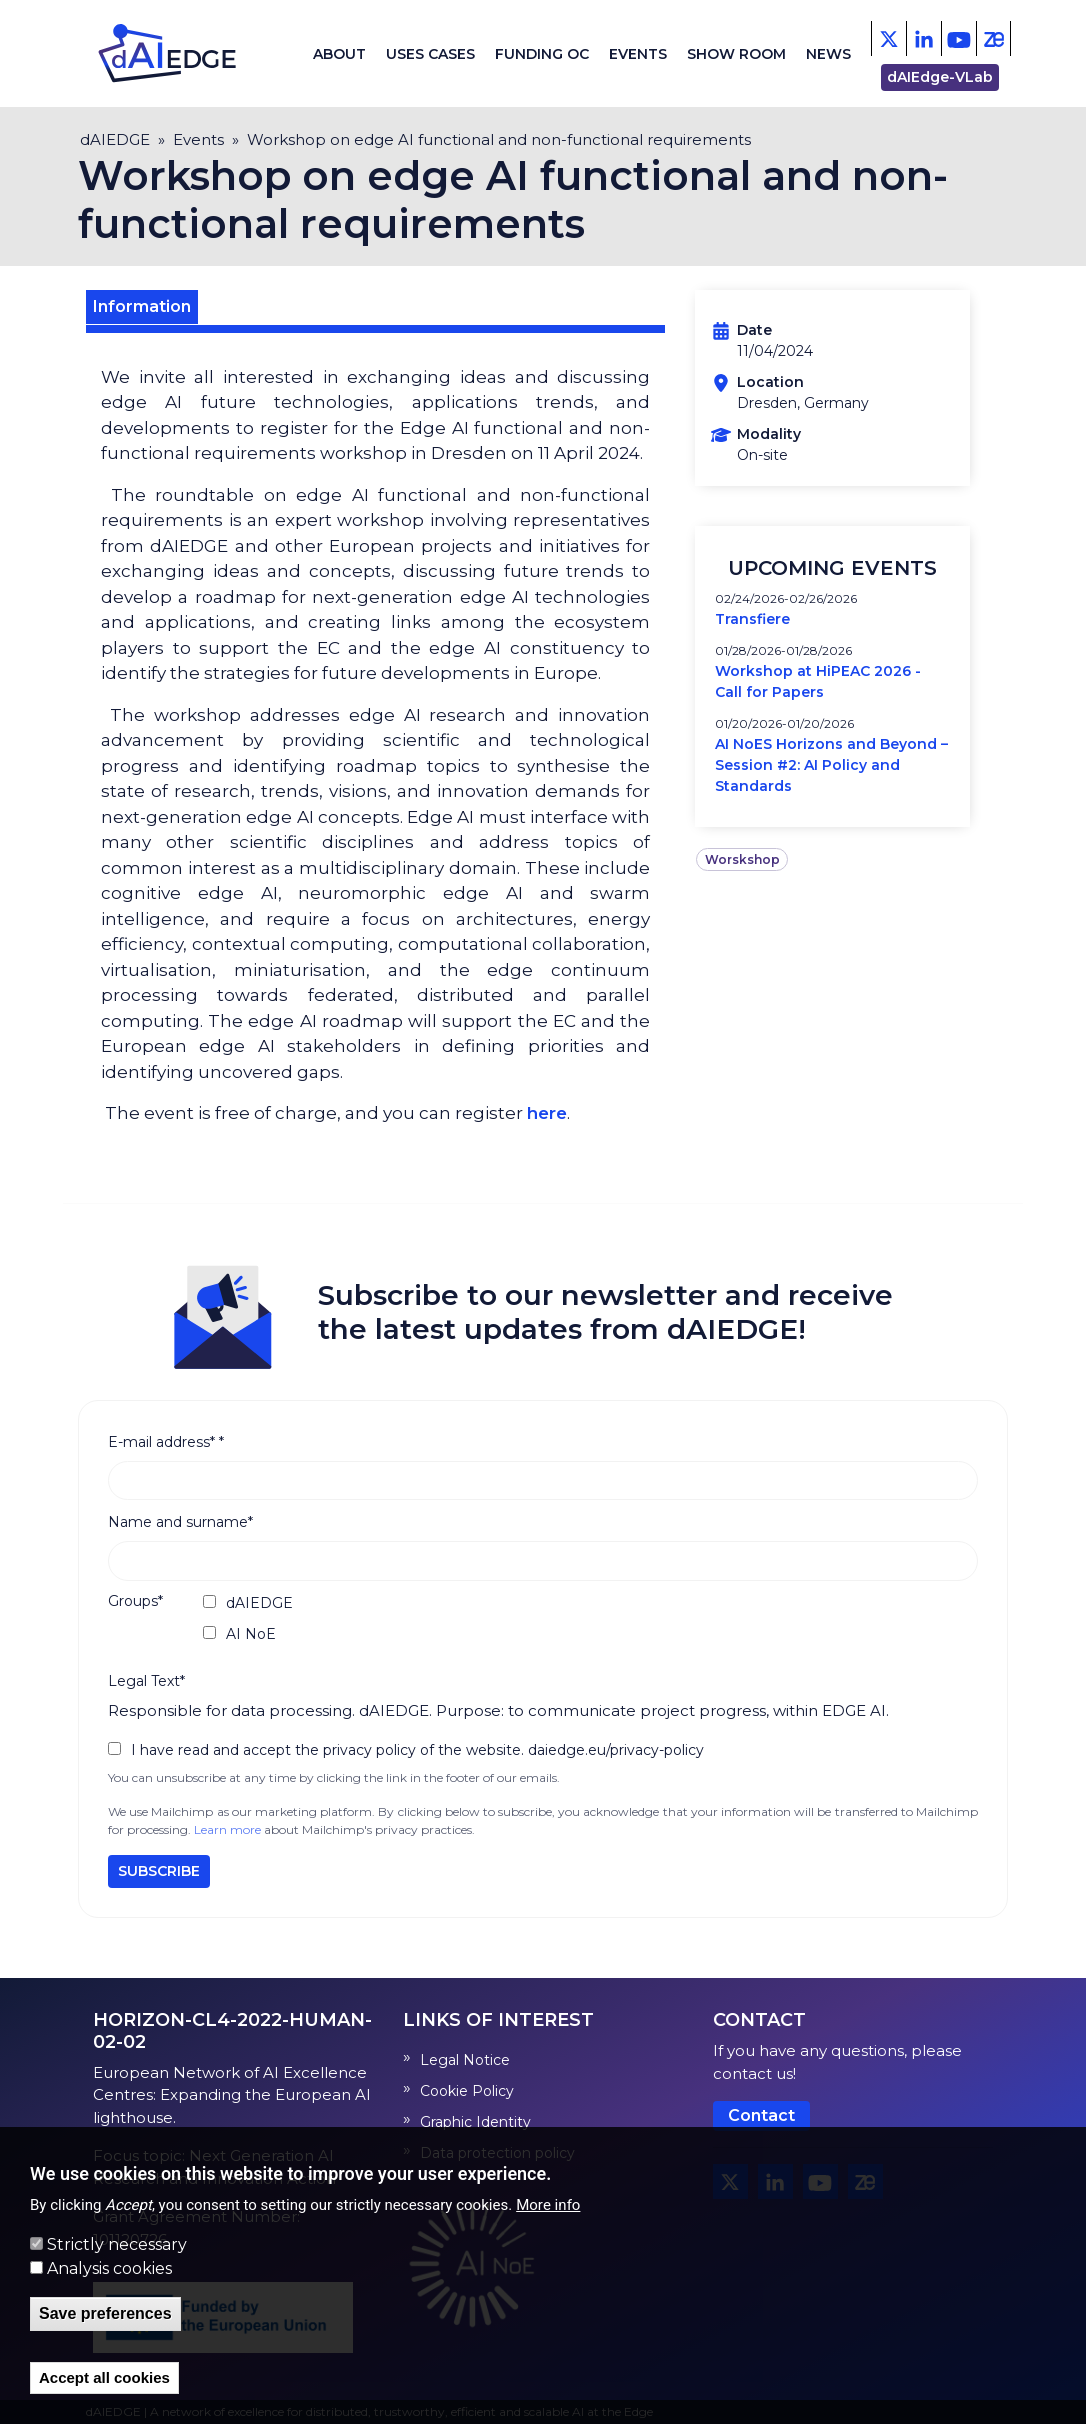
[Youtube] (958, 38)
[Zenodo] (993, 38)
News (828, 54)
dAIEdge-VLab (940, 77)
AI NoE (251, 1634)
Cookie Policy (467, 2091)
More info (548, 2205)
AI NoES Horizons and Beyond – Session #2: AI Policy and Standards (831, 765)
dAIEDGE (115, 139)
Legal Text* (146, 1681)
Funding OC (542, 54)
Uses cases (430, 54)
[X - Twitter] (888, 38)
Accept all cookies (104, 2377)
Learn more (227, 1829)
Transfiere (752, 619)
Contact (761, 2115)
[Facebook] (923, 38)
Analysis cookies (109, 2268)
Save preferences (105, 2313)
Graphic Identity (475, 2122)
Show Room (736, 54)
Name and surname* (180, 1522)
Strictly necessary (117, 2244)
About (339, 54)
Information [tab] (142, 306)
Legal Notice (465, 2060)
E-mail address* (166, 1442)
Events (638, 54)
